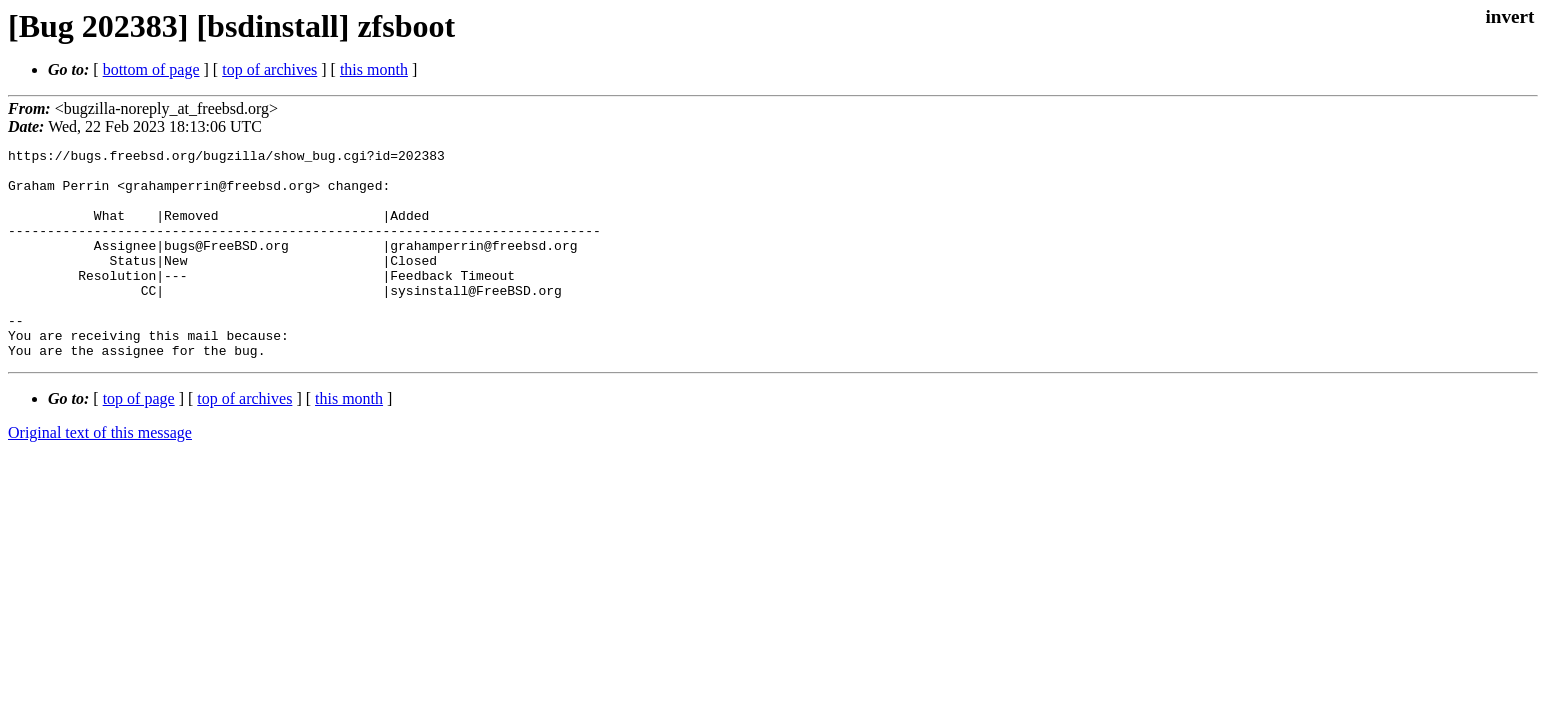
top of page (139, 440)
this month (374, 69)
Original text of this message (100, 474)
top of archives (269, 69)
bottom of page (151, 69)
